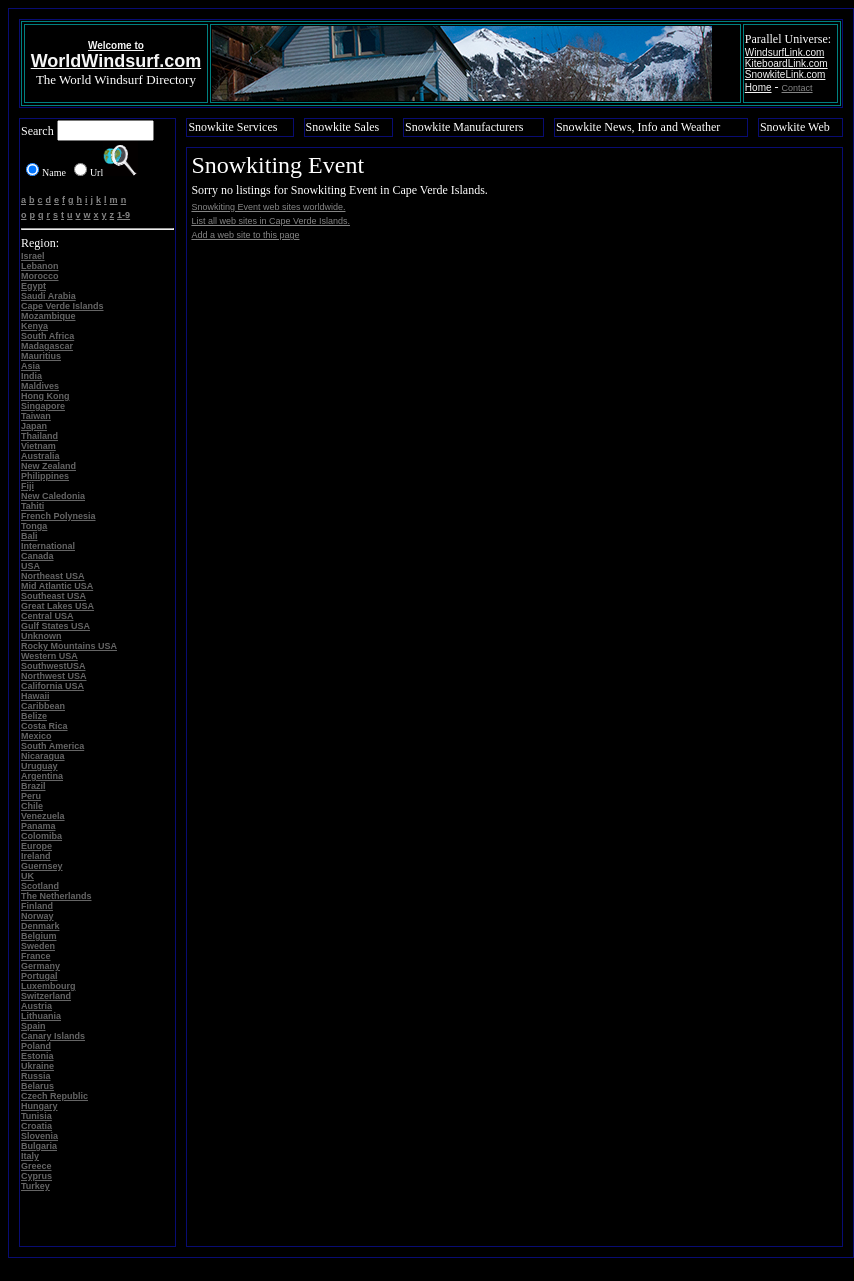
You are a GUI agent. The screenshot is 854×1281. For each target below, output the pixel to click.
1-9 (123, 215)
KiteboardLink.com (786, 63)
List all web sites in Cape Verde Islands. (270, 221)
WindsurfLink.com (784, 52)
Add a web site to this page (245, 235)
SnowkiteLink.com (785, 74)
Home (758, 87)
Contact (797, 88)
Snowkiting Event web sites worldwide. (268, 207)
